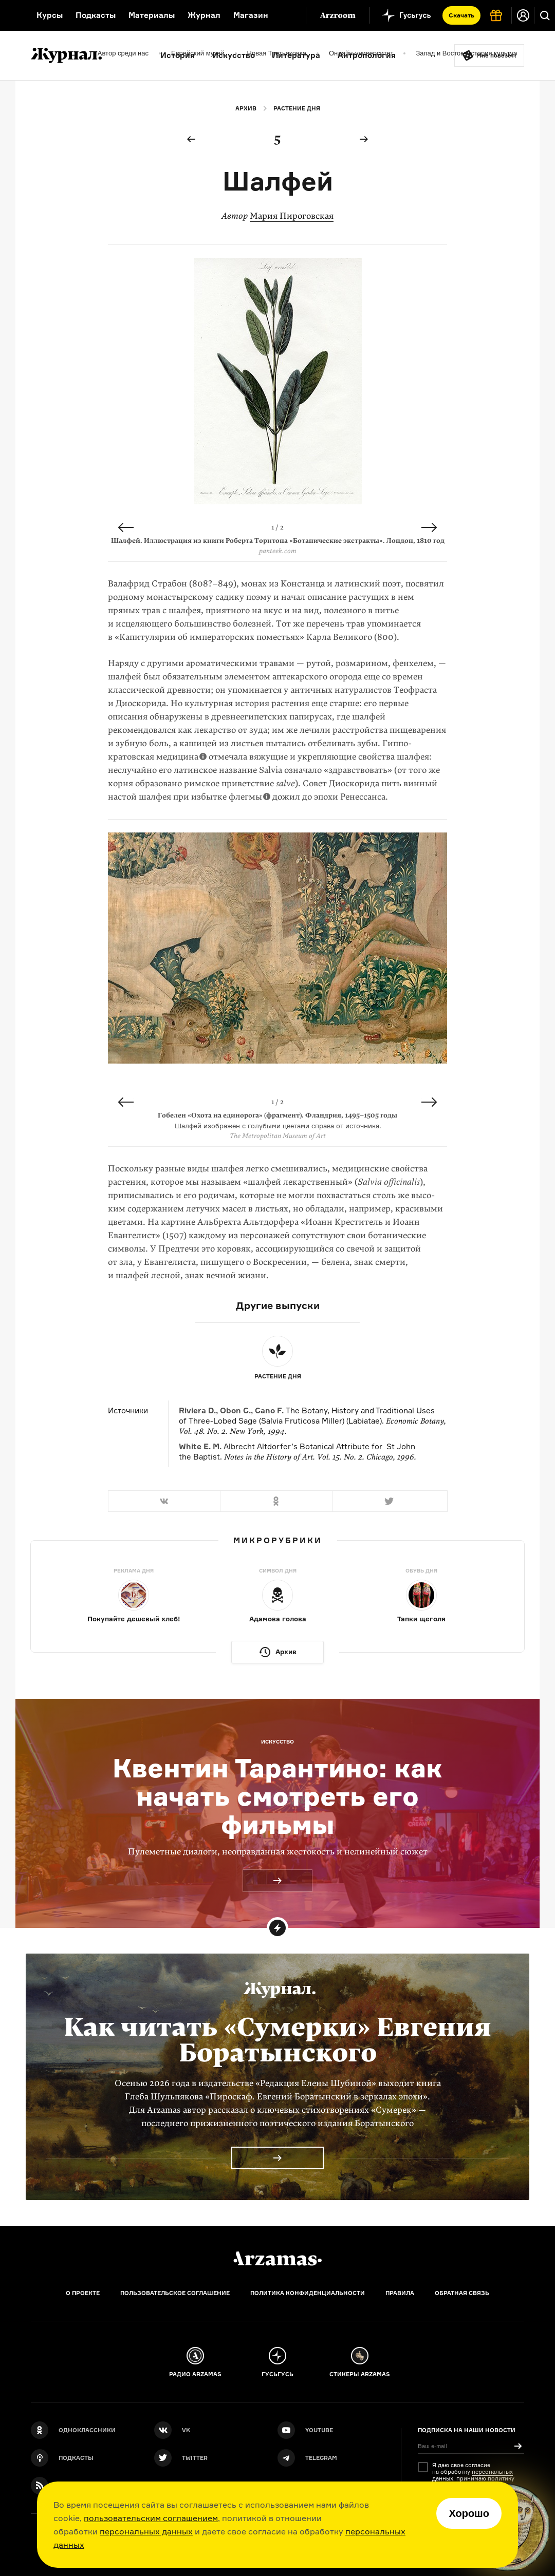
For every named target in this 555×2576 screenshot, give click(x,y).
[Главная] (277, 2258)
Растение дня (296, 108)
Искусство (233, 55)
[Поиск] (544, 15)
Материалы (151, 15)
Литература (296, 55)
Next (429, 527)
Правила (399, 2293)
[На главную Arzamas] (11, 15)
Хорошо (469, 2513)
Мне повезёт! (496, 55)
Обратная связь (462, 2293)
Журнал (204, 15)
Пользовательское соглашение (175, 2293)
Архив (245, 108)
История (177, 55)
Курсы (49, 15)
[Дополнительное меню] (287, 15)
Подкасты (96, 15)
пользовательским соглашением (151, 2518)
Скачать (461, 15)
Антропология (367, 55)
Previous (126, 527)
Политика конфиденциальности (307, 2293)
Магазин (250, 15)
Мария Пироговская (292, 216)
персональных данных (146, 2531)
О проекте (83, 2293)
